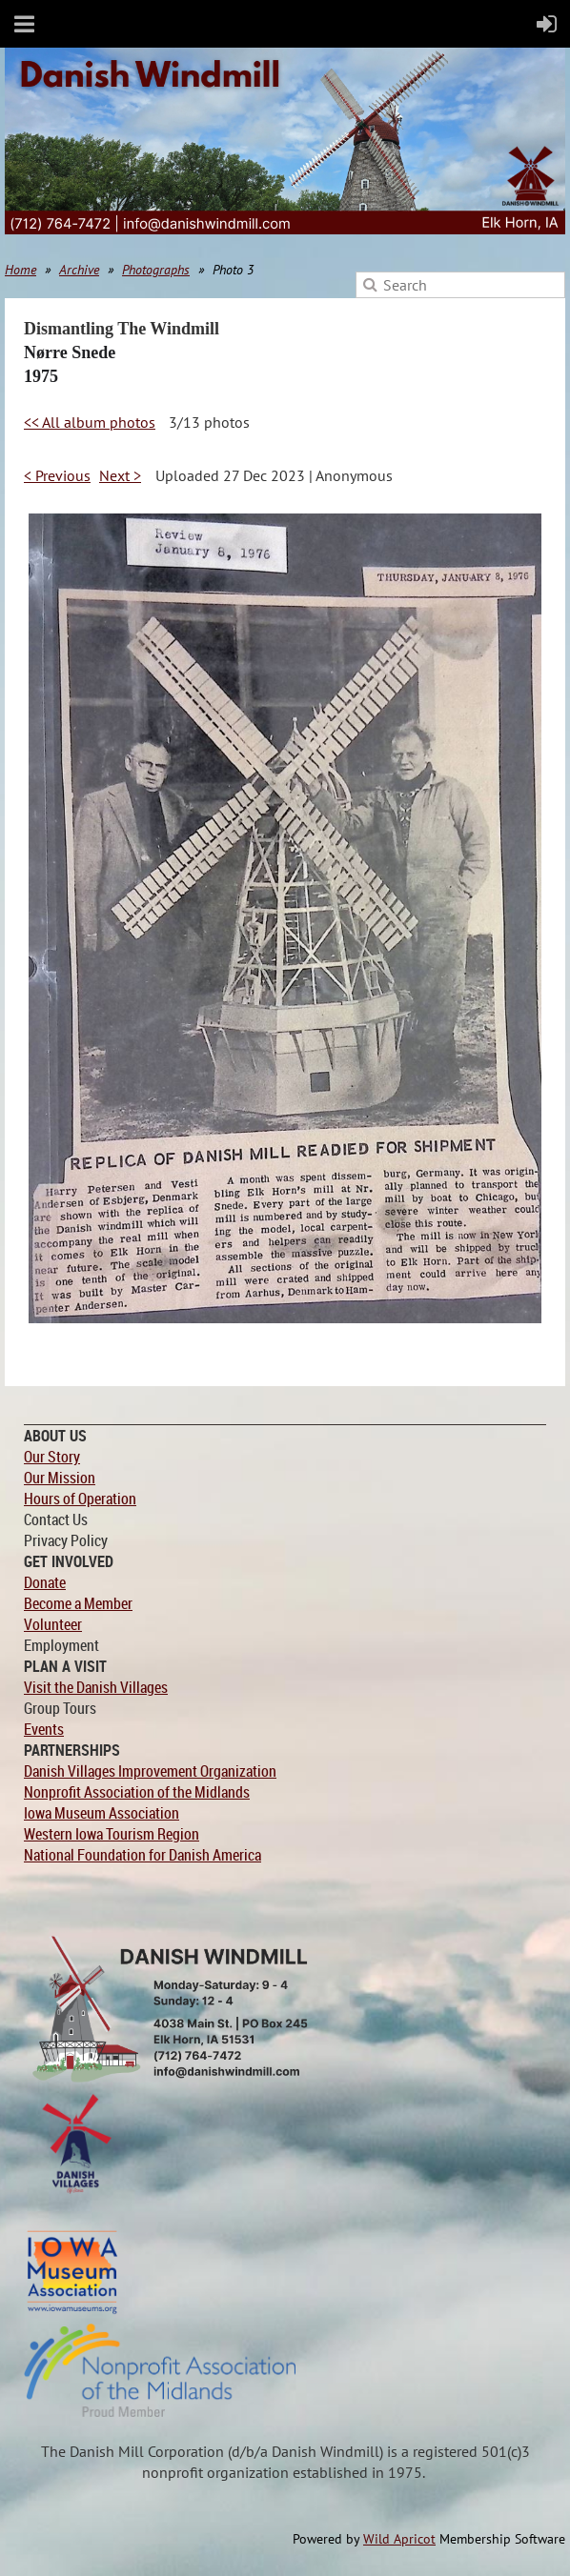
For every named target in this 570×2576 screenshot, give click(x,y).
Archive (79, 269)
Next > (120, 475)
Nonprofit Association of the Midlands (137, 1791)
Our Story (52, 1456)
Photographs (156, 269)
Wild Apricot (399, 2538)
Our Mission (59, 1477)
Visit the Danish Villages (96, 1687)
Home (20, 269)
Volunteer (53, 1624)
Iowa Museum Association (101, 1812)
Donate (45, 1582)
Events (44, 1729)
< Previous (57, 475)
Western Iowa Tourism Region (111, 1833)
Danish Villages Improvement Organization (150, 1771)
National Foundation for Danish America (142, 1854)
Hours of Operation (80, 1498)
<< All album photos (89, 422)
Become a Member (78, 1603)
